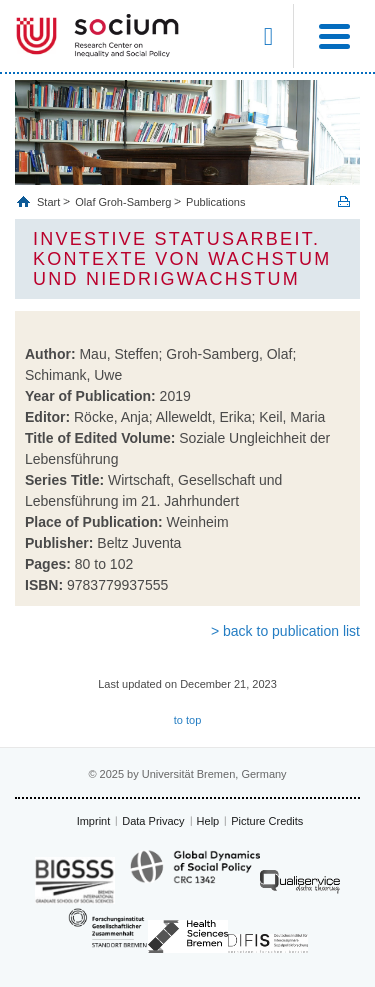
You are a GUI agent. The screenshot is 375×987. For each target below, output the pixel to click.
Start (50, 202)
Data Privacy (153, 821)
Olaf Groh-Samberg (123, 202)
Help (208, 821)
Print (344, 201)
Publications (215, 202)
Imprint (94, 821)
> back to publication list (285, 631)
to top (188, 720)
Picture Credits (267, 821)
